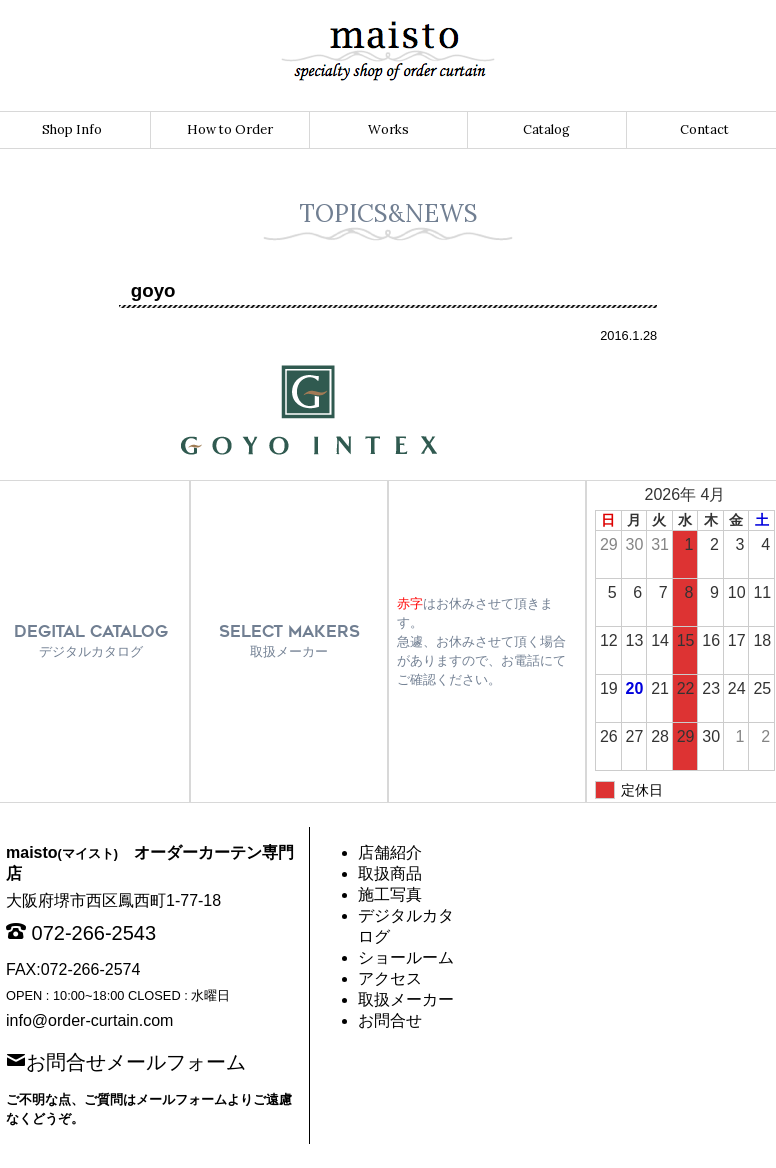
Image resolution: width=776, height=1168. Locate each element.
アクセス (390, 978)
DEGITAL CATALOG (91, 640)
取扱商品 (390, 873)
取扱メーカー (406, 999)
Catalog (546, 129)
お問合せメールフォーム (136, 1060)
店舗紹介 (390, 852)
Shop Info (72, 129)
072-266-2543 (94, 933)
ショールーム (406, 957)
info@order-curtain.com (89, 1020)
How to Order (230, 129)
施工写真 (390, 894)
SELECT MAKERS (289, 640)
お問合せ (390, 1020)
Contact (704, 129)
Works (388, 129)
